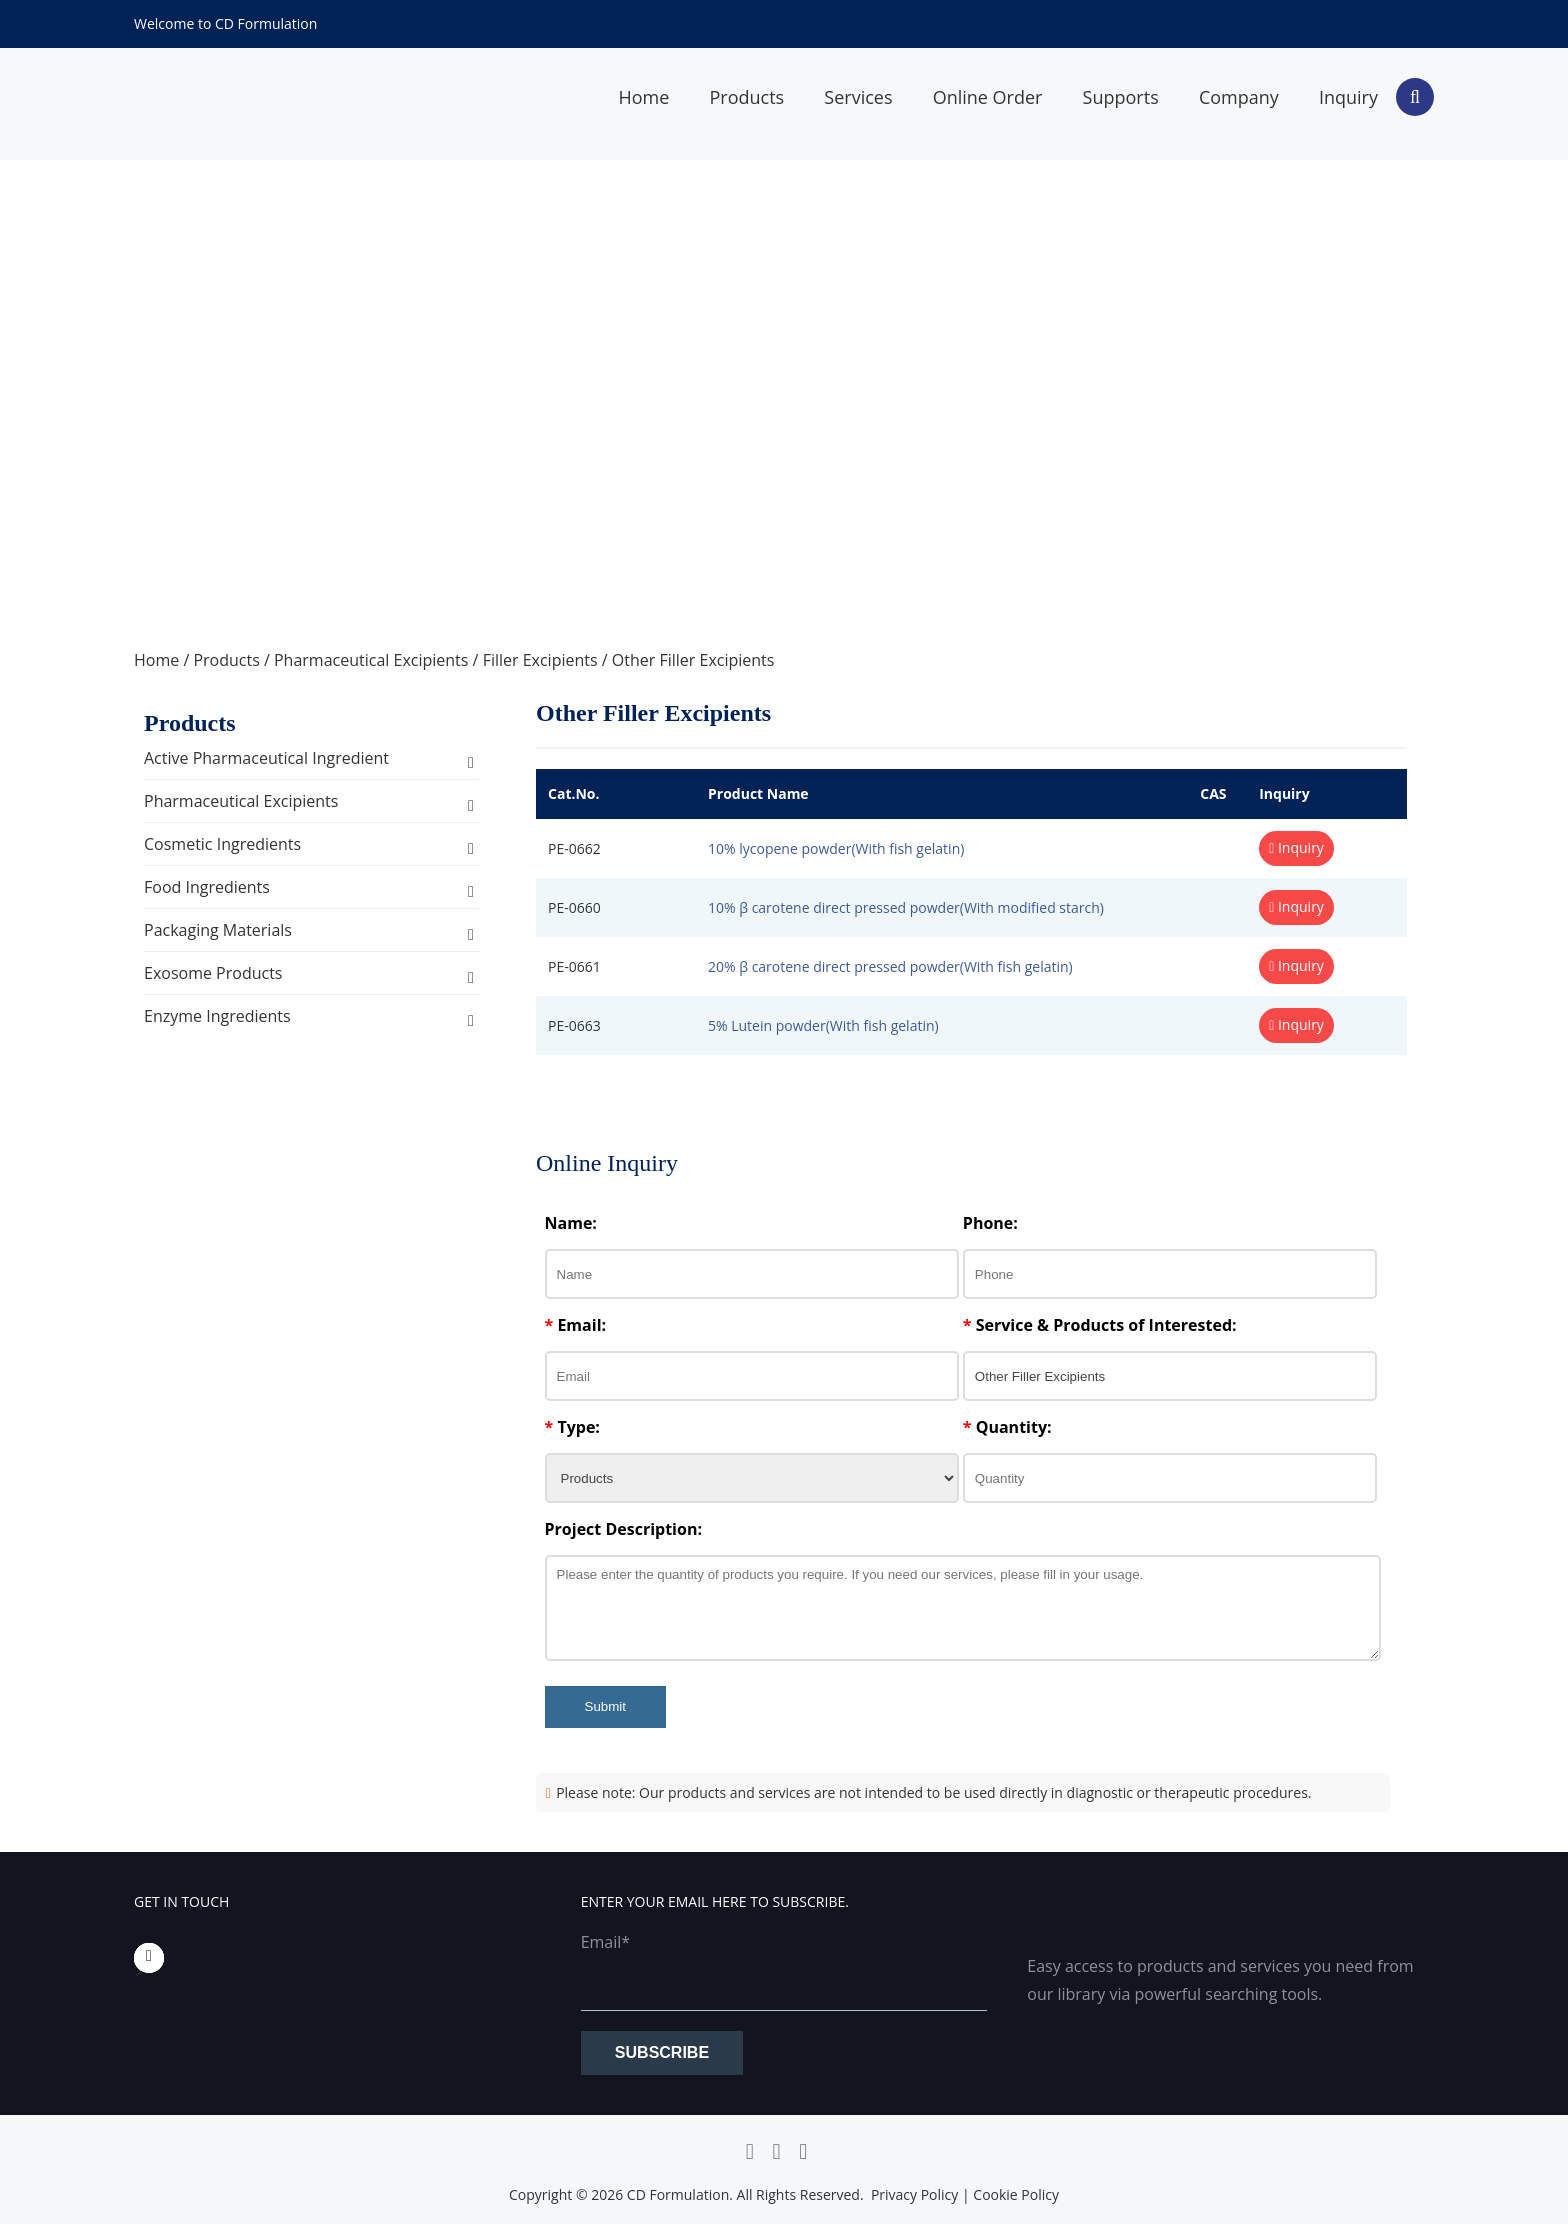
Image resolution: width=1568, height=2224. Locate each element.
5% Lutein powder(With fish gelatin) (823, 1025)
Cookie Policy (1016, 2194)
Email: (576, 1325)
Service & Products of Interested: (1100, 1325)
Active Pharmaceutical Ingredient (266, 758)
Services (858, 97)
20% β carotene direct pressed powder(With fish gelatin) (890, 966)
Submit (605, 1706)
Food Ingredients (207, 887)
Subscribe (662, 2052)
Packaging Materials (218, 930)
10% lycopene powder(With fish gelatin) (836, 848)
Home (643, 97)
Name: (571, 1223)
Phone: (990, 1223)
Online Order (988, 97)
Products (746, 97)
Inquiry (1348, 97)
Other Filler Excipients (693, 660)
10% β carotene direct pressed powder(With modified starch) (906, 907)
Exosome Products (213, 973)
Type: (572, 1427)
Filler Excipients (540, 660)
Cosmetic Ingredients (222, 844)
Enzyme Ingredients (217, 1016)
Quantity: (1007, 1427)
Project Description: (623, 1529)
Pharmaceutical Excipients (371, 660)
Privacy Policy (914, 2194)
